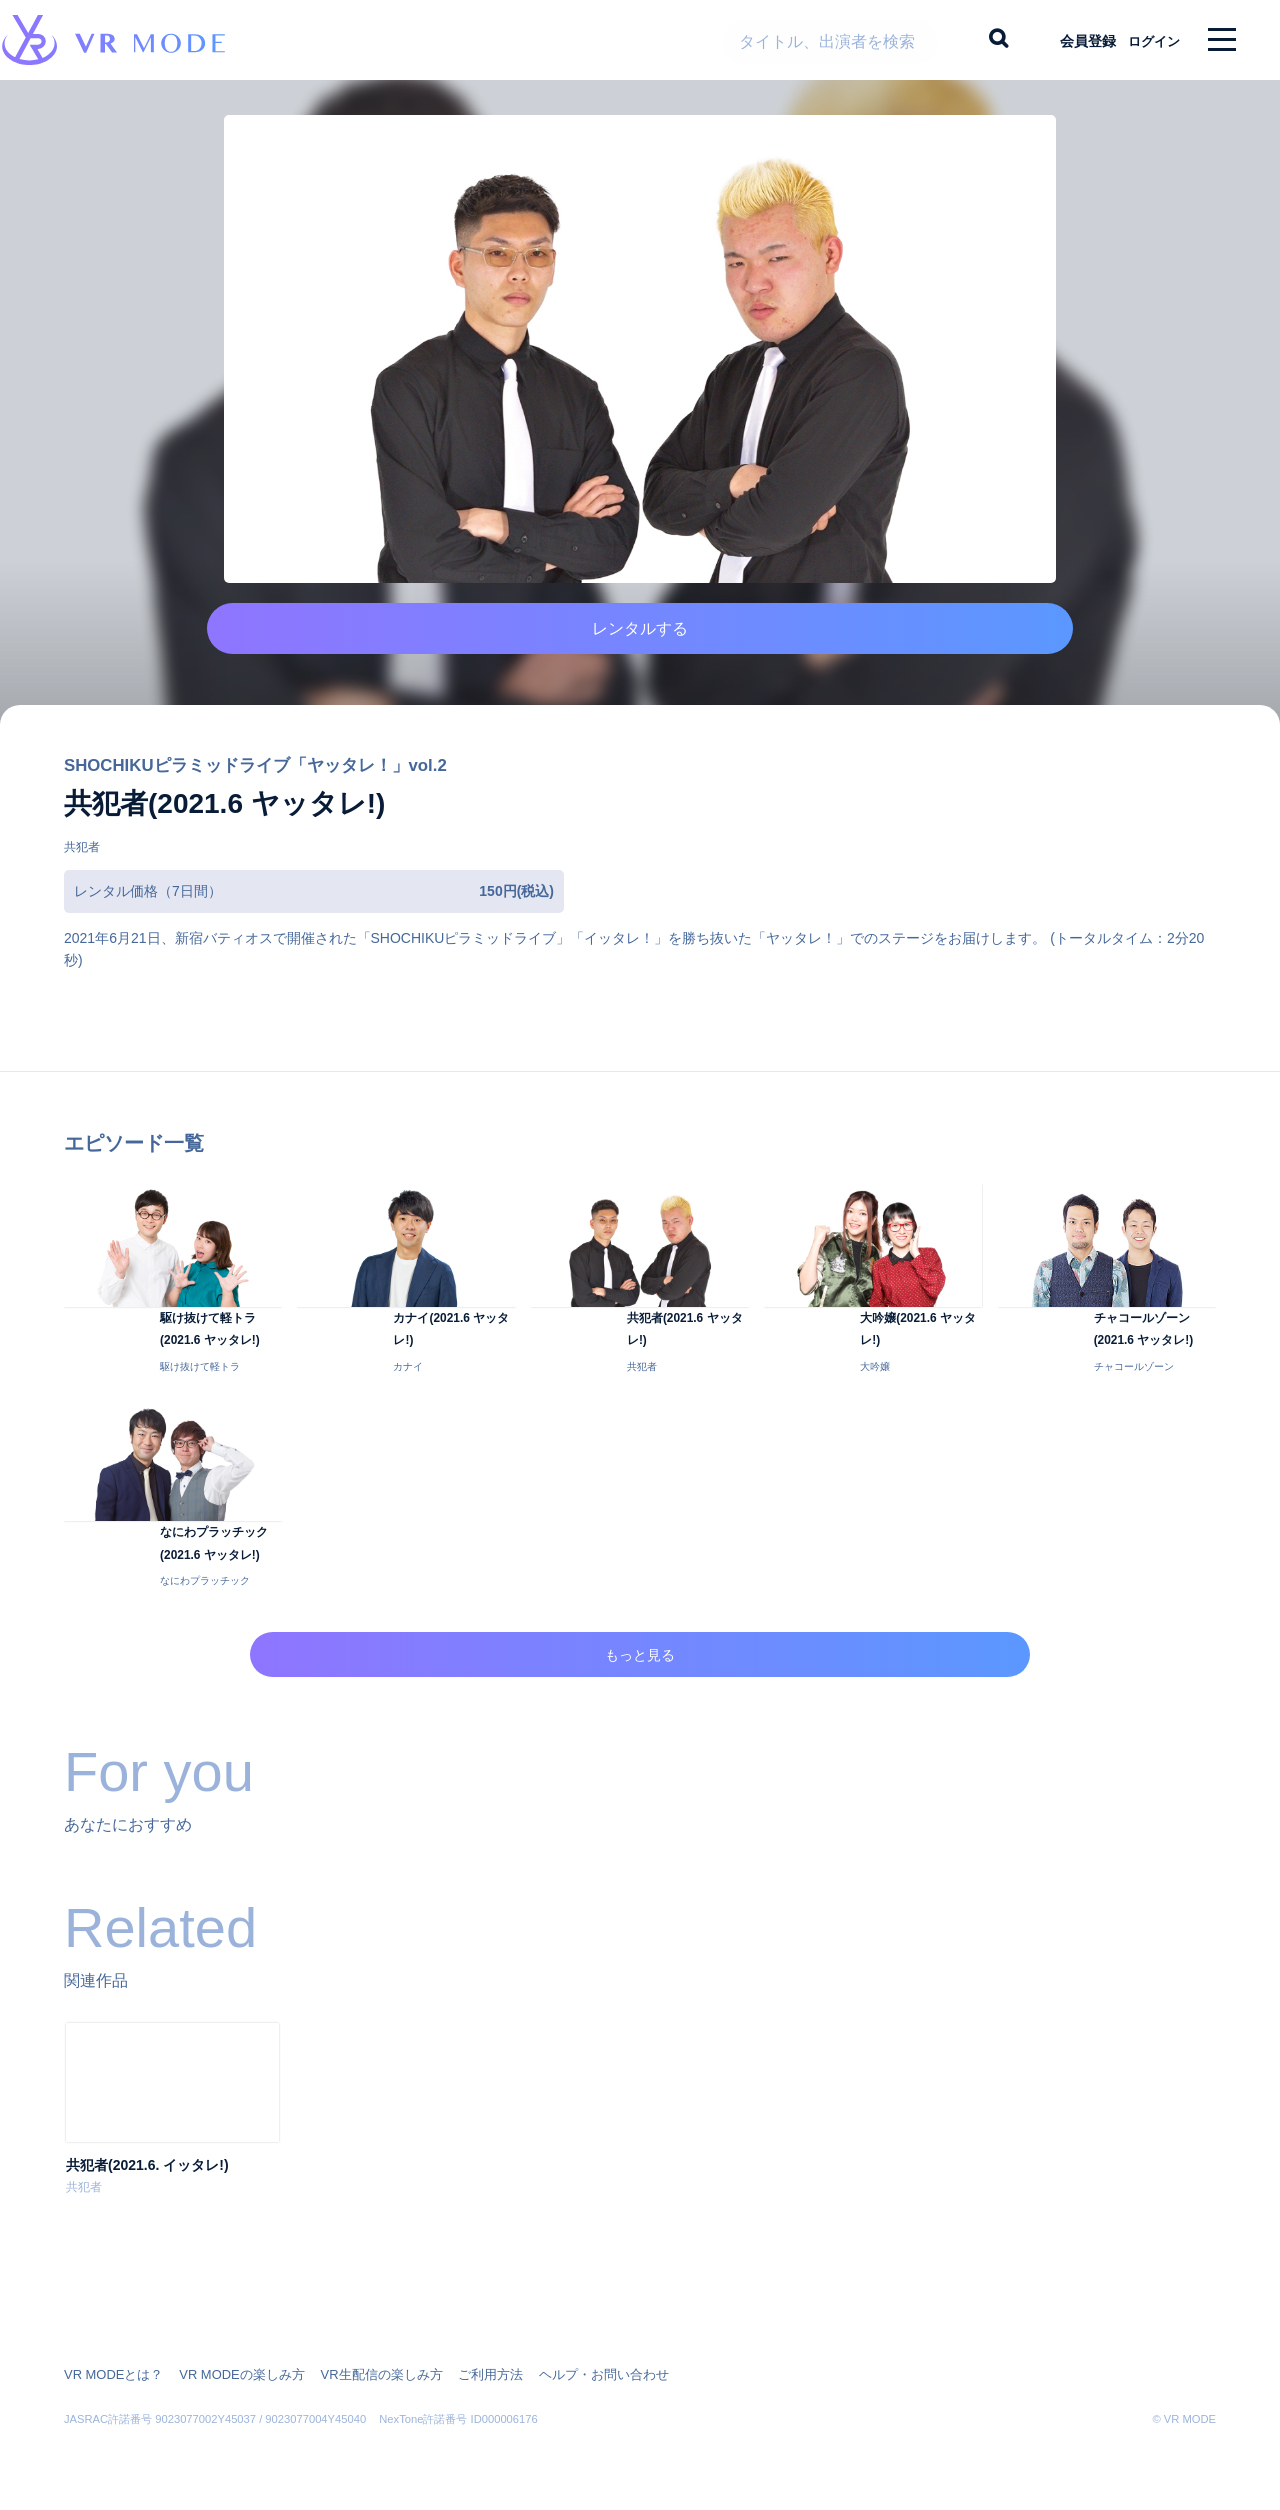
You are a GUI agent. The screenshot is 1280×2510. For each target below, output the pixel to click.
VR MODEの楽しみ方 (230, 2375)
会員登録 (1071, 40)
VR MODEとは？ (110, 2375)
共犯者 (82, 876)
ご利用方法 (462, 2375)
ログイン (1145, 40)
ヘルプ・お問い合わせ (568, 2375)
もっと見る (640, 1711)
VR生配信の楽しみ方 (360, 2375)
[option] (172, 2180)
